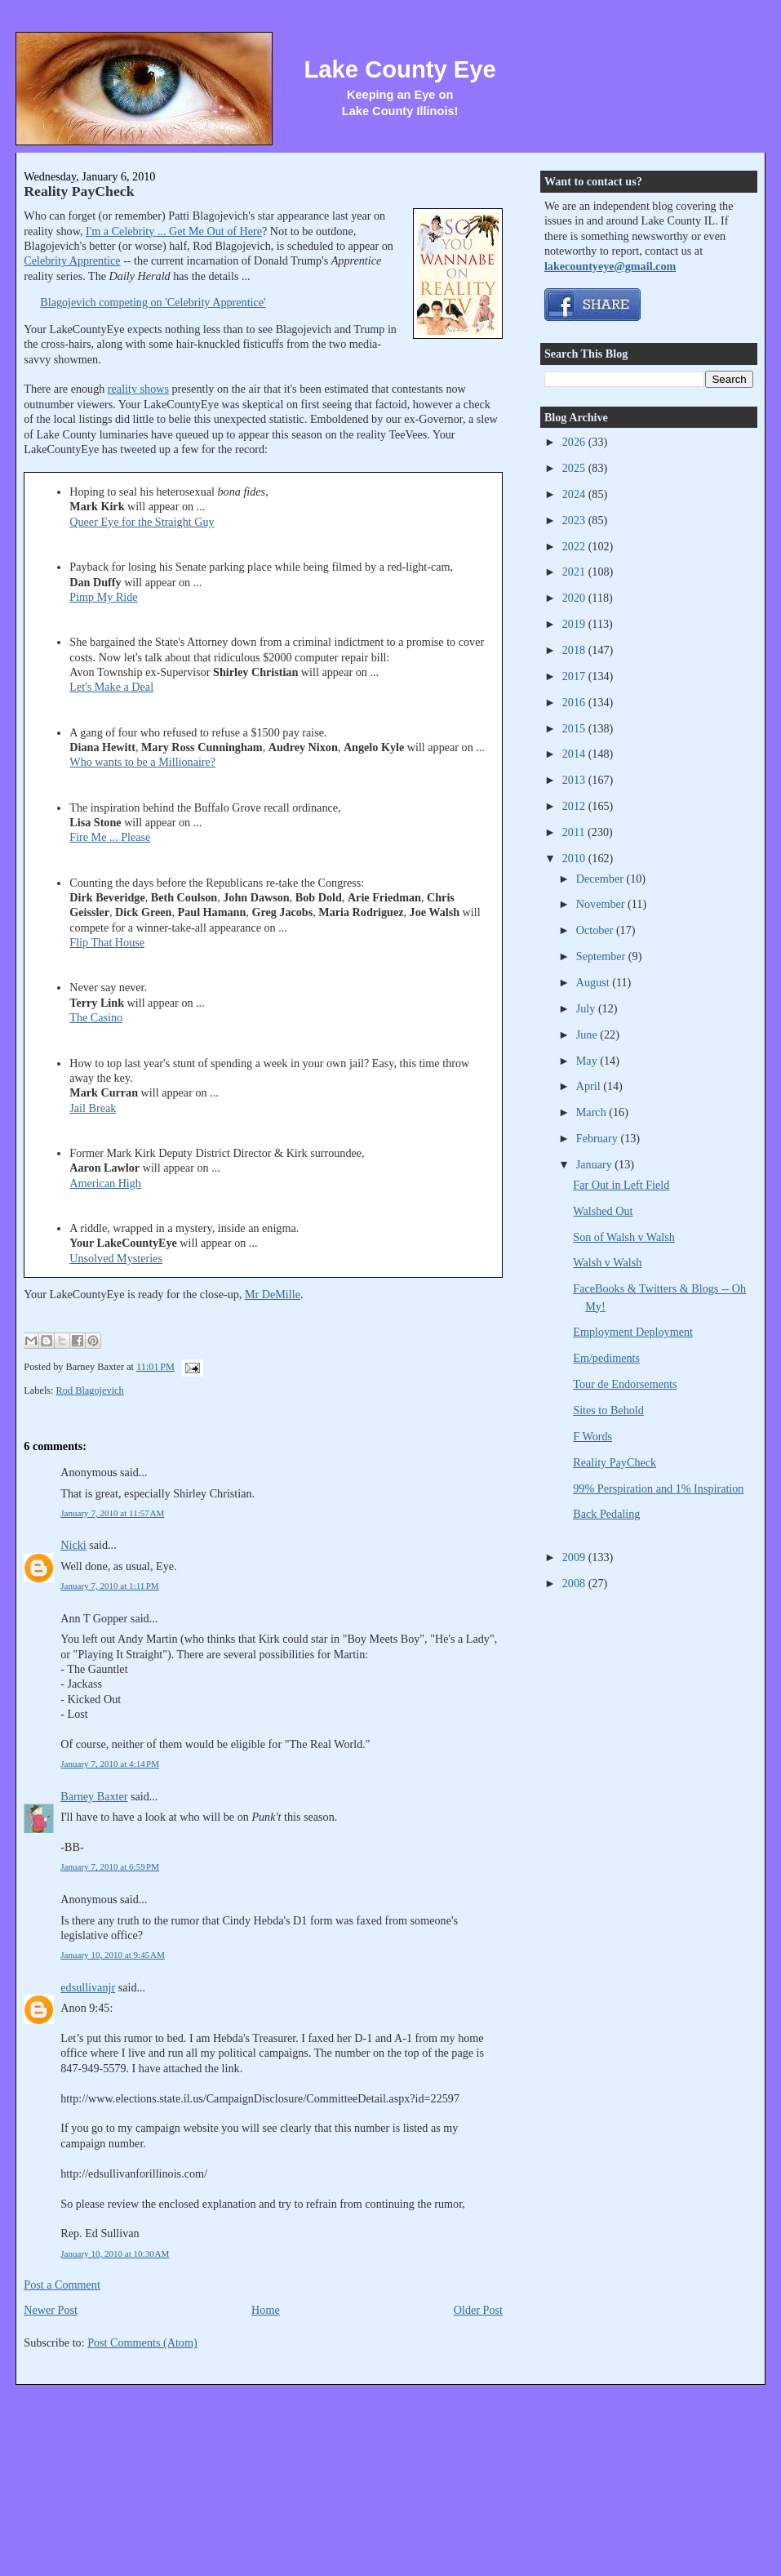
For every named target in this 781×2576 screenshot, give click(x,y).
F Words (592, 1436)
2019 (575, 623)
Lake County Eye (400, 69)
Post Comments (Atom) (142, 2342)
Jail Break (92, 1107)
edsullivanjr (87, 1987)
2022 (575, 546)
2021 (575, 571)
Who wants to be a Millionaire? (142, 761)
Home (265, 2309)
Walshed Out (602, 1210)
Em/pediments (606, 1357)
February (598, 1138)
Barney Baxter (93, 1796)
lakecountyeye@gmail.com (610, 266)
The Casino (95, 1017)
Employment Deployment (633, 1331)
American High (105, 1183)
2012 (575, 805)
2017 (575, 676)
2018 (575, 649)
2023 (575, 520)
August (594, 982)
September (602, 956)
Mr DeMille (272, 1294)
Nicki (73, 1544)
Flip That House (106, 942)
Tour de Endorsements (625, 1383)
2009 (575, 1557)
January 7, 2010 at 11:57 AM (112, 1513)
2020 (575, 597)
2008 (575, 1583)
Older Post (478, 2309)
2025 (575, 467)
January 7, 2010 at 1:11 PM (109, 1586)
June (588, 1034)
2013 (575, 779)
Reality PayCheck (79, 191)
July (587, 1008)
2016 (575, 702)
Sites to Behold (608, 1410)
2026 (575, 441)
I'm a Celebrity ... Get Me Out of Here (174, 231)
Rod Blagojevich (90, 1390)
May (588, 1060)
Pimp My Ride (103, 596)
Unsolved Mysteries (115, 1258)
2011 (575, 832)
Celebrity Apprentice (72, 260)
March (593, 1112)
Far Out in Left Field (621, 1184)
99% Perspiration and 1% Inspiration (658, 1488)
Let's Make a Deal (111, 686)
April (589, 1085)
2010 (575, 858)
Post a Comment (62, 2284)
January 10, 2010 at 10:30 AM (114, 2253)
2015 (575, 728)
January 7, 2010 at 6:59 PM (109, 1866)
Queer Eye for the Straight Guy (141, 521)
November (602, 903)
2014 (575, 753)
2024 (575, 494)
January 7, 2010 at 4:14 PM (109, 1763)
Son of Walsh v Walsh (624, 1237)
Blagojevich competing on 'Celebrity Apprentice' (152, 302)
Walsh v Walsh (607, 1262)
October (596, 930)
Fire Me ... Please (109, 836)
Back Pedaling (606, 1513)
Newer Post (51, 2309)
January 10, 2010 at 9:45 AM (112, 1955)
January (595, 1164)
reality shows (138, 388)
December (601, 878)
